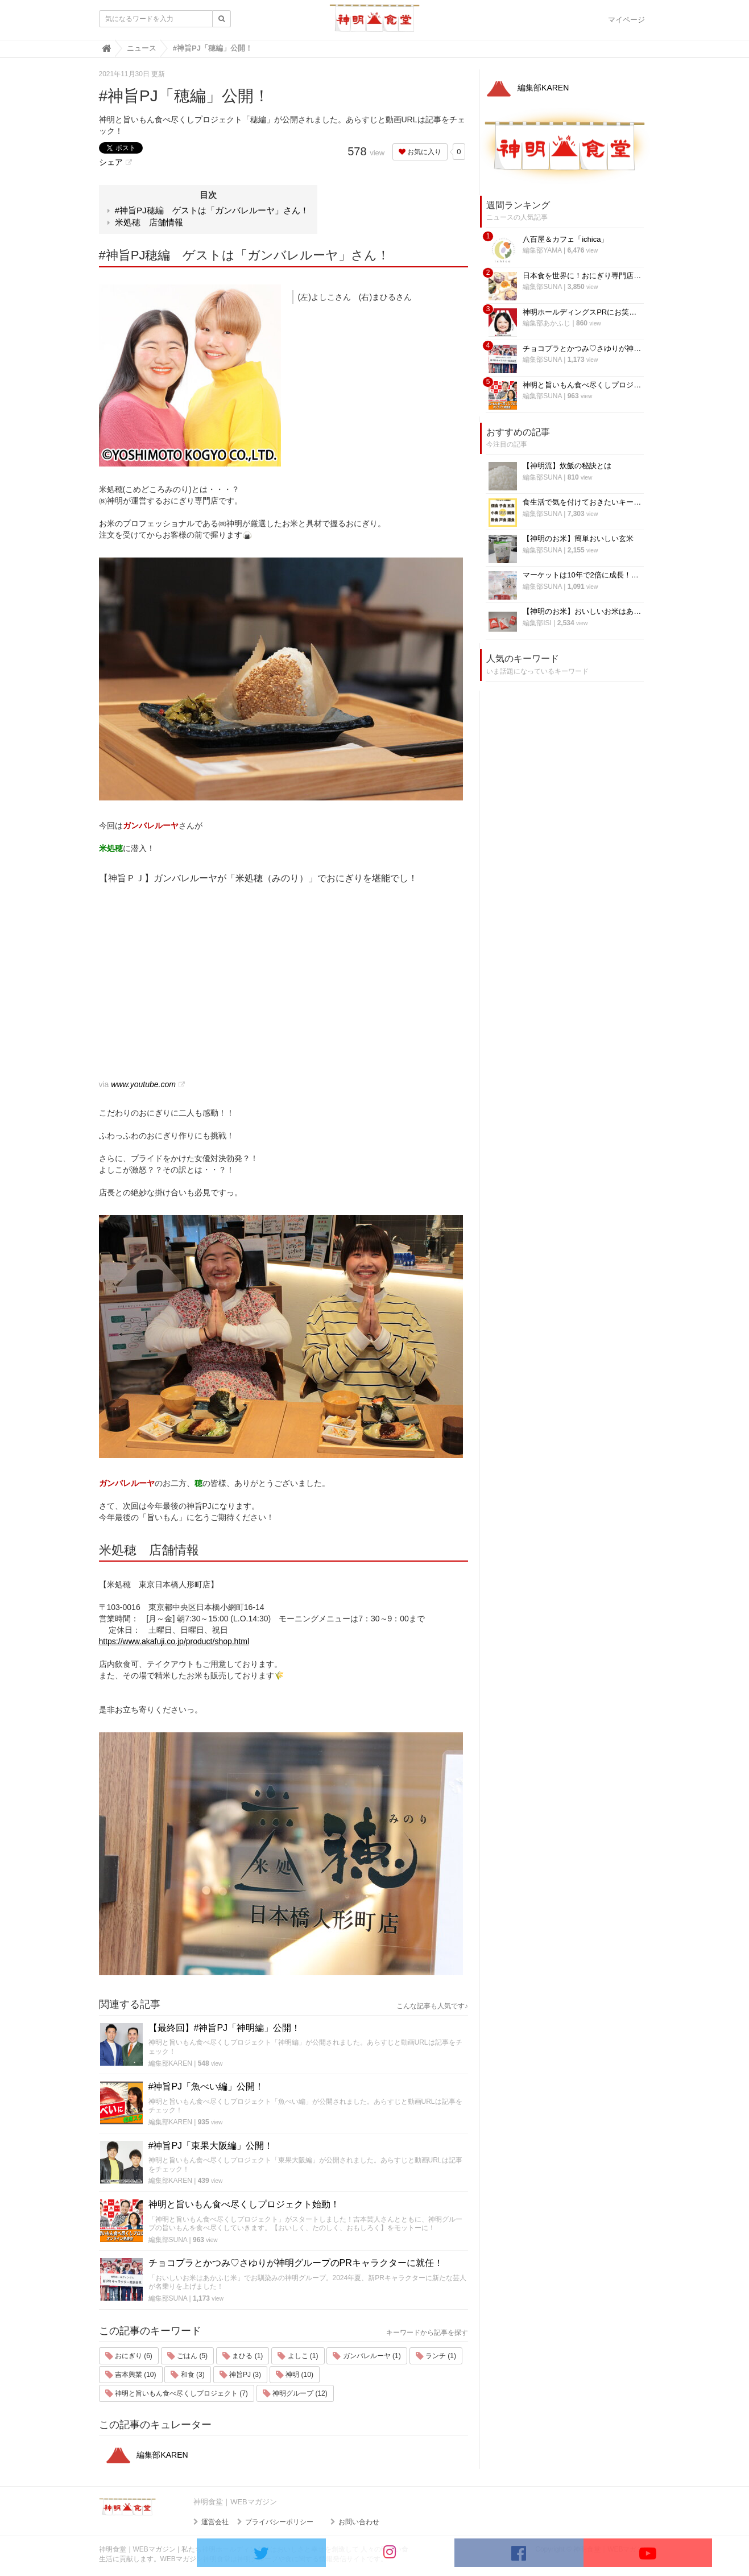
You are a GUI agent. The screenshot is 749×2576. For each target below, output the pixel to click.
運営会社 (215, 2522)
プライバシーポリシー (279, 2522)
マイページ (626, 19)
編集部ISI (537, 623)
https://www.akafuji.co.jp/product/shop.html (174, 1641)
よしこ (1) (298, 2356)
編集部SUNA (168, 2240)
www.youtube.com (143, 1084)
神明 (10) (294, 2375)
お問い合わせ (358, 2522)
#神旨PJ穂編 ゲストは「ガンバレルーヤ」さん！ (212, 210)
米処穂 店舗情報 (149, 222)
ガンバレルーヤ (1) (366, 2356)
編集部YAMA (542, 250)
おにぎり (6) (128, 2356)
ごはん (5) (187, 2356)
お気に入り (420, 152)
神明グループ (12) (295, 2393)
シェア (111, 162)
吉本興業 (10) (130, 2375)
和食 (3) (187, 2375)
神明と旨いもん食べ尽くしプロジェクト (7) (176, 2393)
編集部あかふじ (546, 323)
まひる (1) (242, 2356)
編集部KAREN (170, 2063)
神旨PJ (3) (240, 2375)
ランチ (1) (436, 2356)
